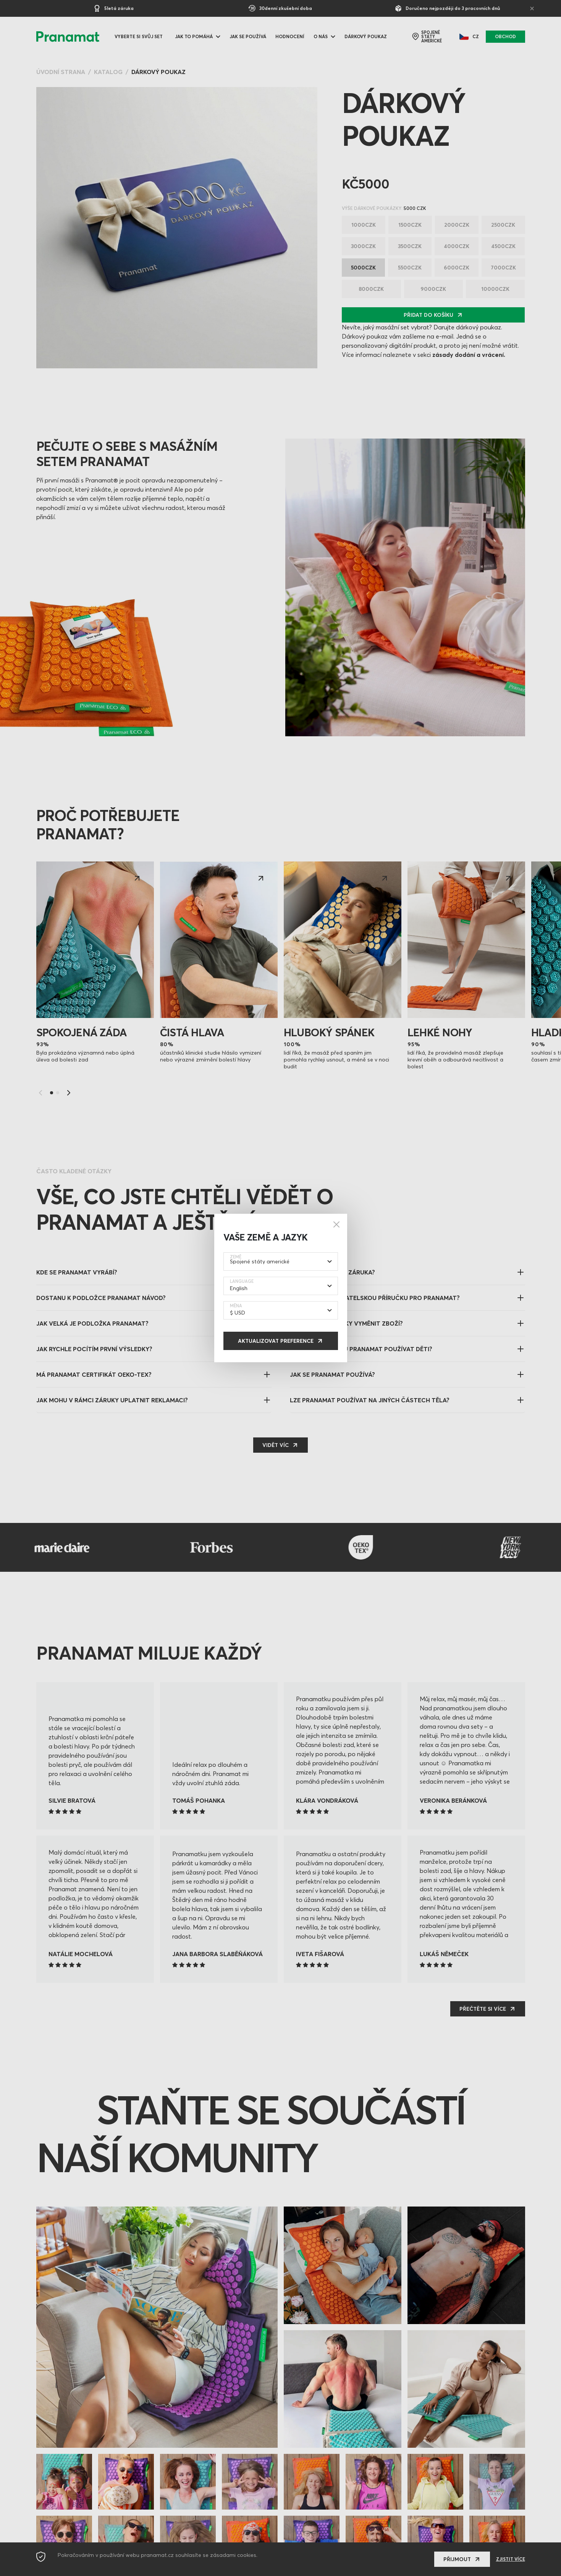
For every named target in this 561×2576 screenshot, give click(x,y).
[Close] (336, 1224)
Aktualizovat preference (276, 1340)
